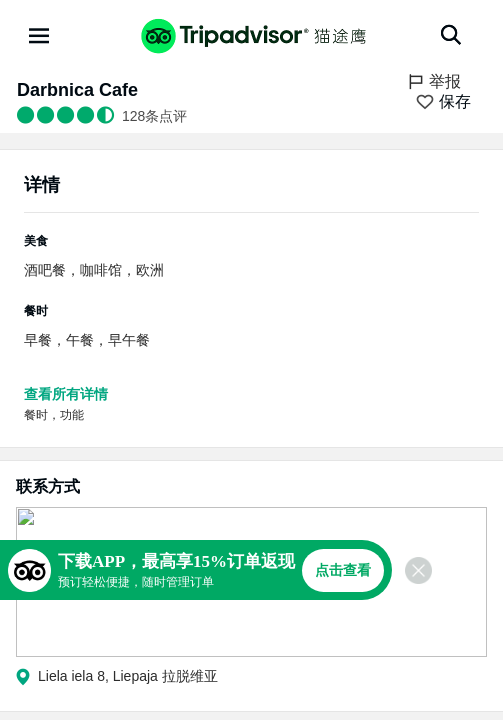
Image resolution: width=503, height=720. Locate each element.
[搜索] (451, 35)
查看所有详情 (66, 394)
